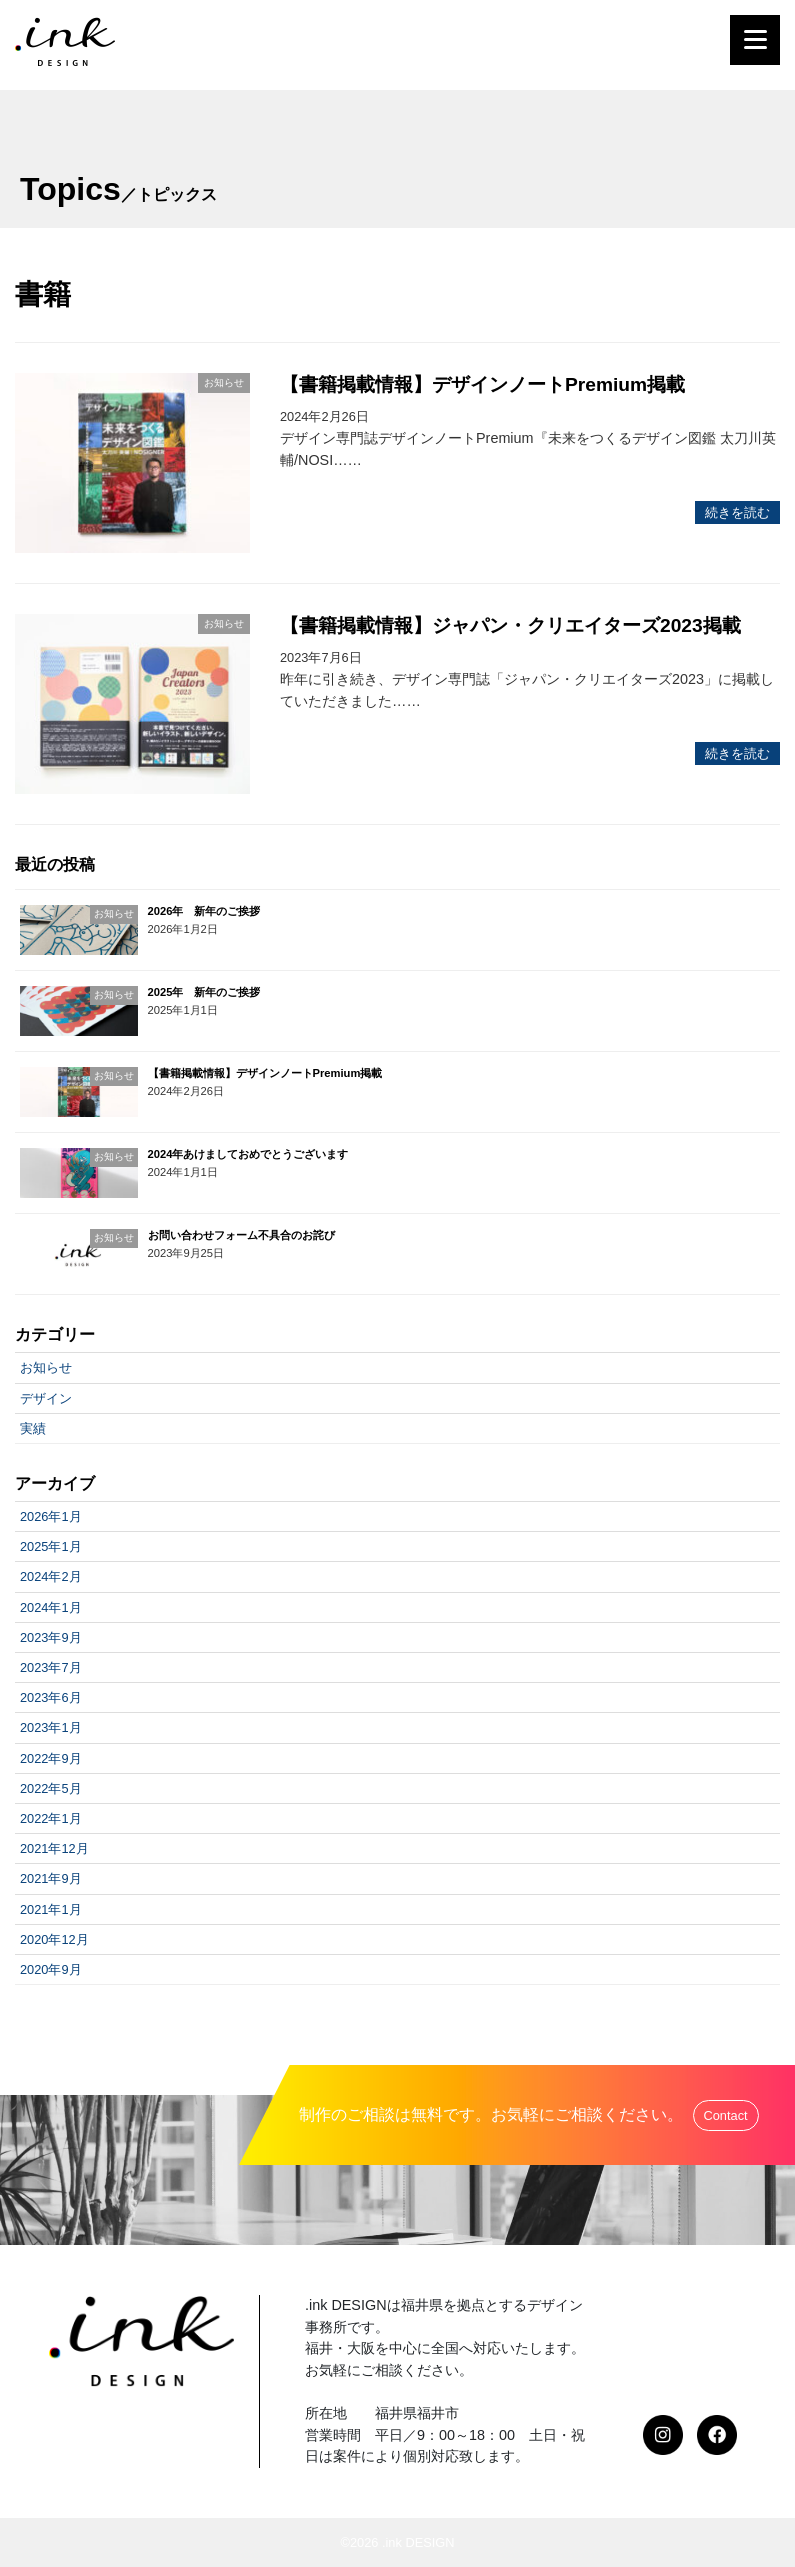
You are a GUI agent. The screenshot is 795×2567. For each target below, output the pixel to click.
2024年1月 (51, 1607)
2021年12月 (54, 1848)
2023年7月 (51, 1667)
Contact (726, 2115)
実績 (33, 1428)
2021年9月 (51, 1878)
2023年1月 (51, 1727)
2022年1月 (51, 1818)
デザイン (46, 1398)
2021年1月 (51, 1909)
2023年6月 (51, 1697)
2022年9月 (51, 1758)
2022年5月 (51, 1788)
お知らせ (46, 1367)
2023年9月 (51, 1637)
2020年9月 (51, 1969)
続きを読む (737, 512)
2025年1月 (51, 1546)
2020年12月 (54, 1939)
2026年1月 (51, 1516)
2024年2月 (51, 1576)
